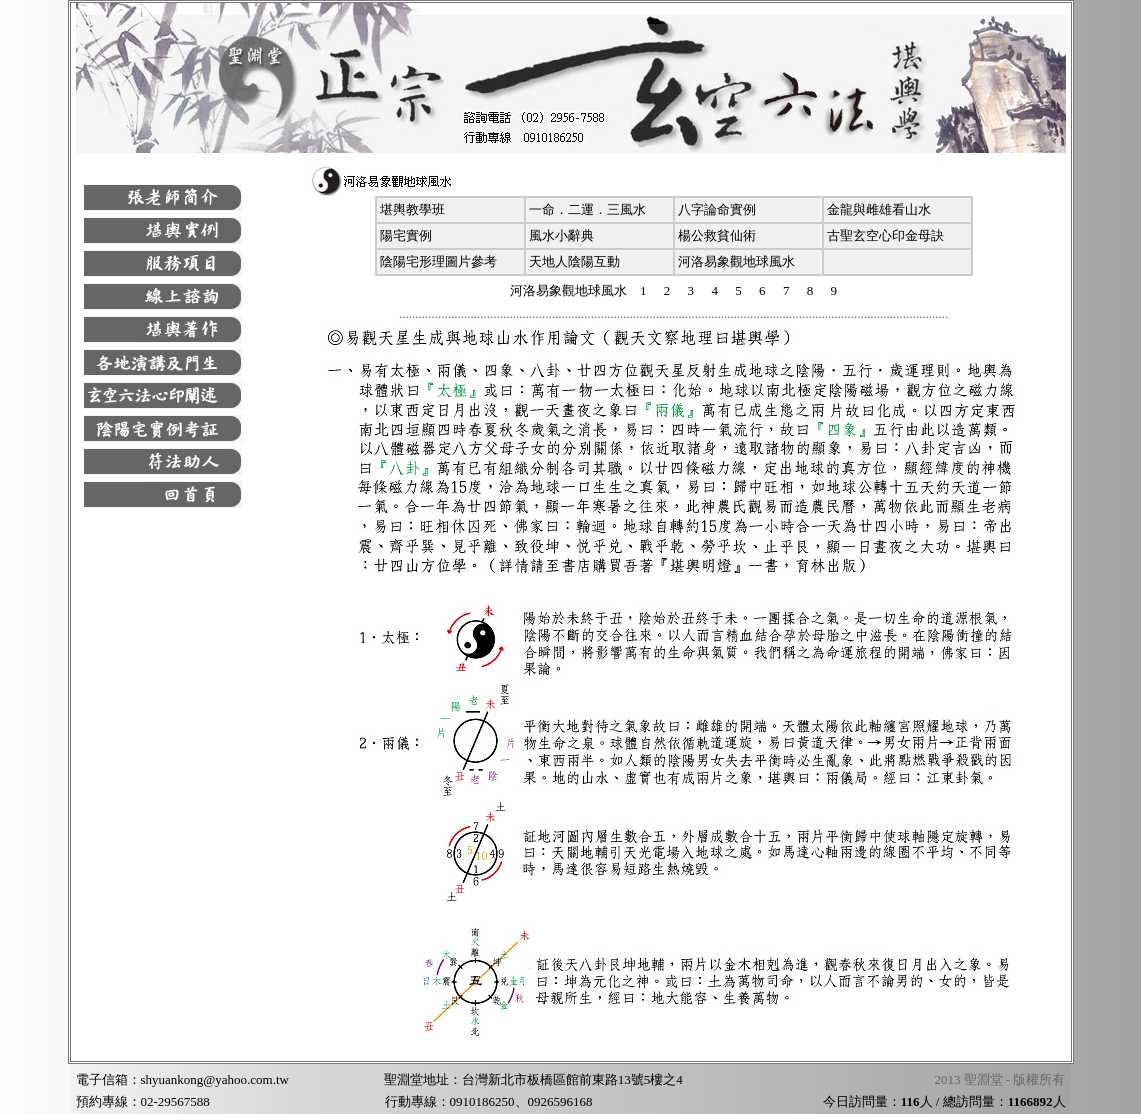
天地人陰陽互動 (574, 261)
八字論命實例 (717, 209)
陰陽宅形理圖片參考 (438, 261)
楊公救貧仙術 (717, 235)
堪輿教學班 (412, 209)
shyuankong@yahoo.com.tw (215, 1079)
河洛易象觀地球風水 (736, 261)
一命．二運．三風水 (587, 209)
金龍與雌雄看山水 (879, 209)
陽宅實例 (406, 235)
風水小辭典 (561, 235)
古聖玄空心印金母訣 (885, 235)
